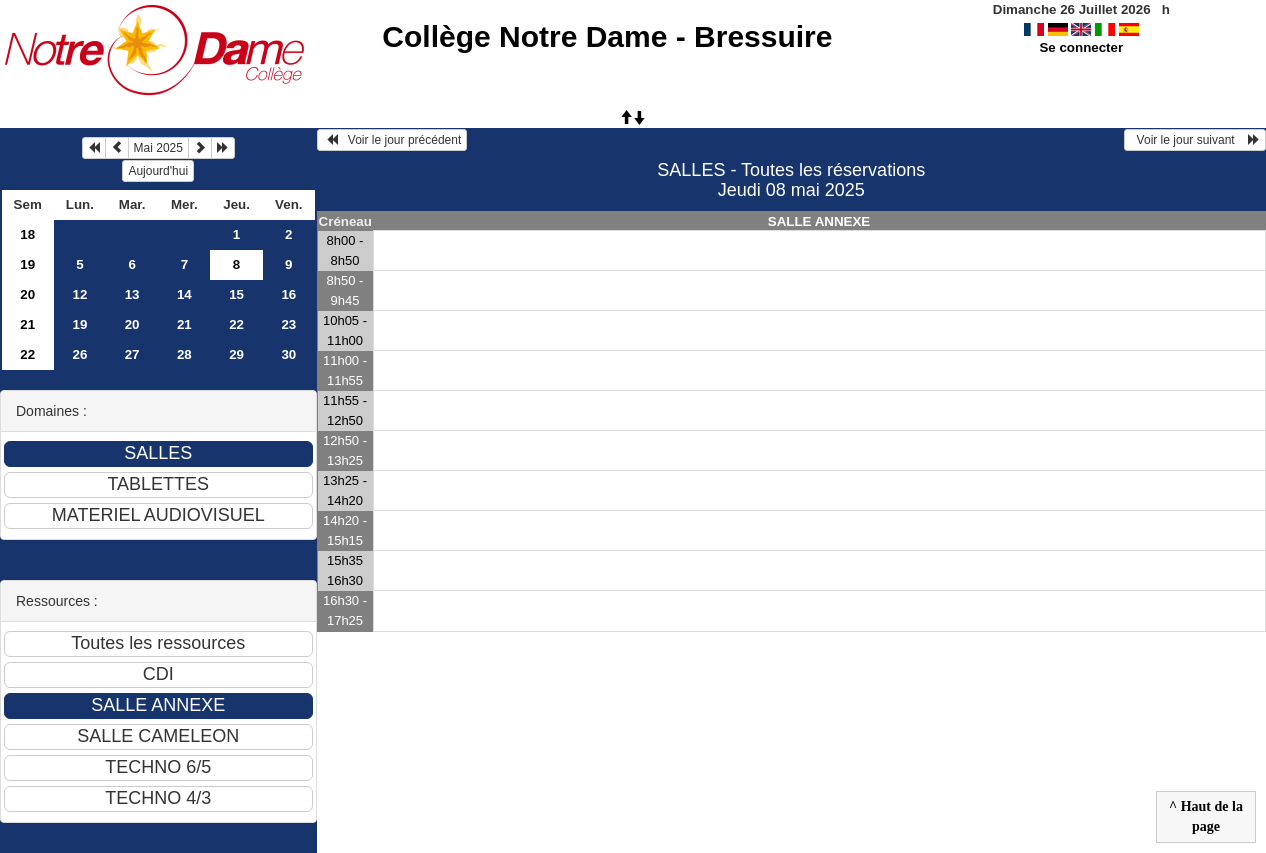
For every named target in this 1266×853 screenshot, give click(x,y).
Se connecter (1081, 47)
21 (27, 324)
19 (27, 264)
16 (288, 294)
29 (236, 354)
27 (132, 354)
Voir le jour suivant (1195, 140)
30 (288, 354)
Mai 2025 (158, 148)
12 (79, 294)
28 (184, 354)
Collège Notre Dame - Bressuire (607, 36)
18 (27, 234)
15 (236, 294)
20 (27, 294)
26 (79, 354)
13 (132, 294)
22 (236, 324)
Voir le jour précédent (392, 140)
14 (184, 294)
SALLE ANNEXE (819, 221)
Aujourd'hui (158, 171)
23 (288, 324)
